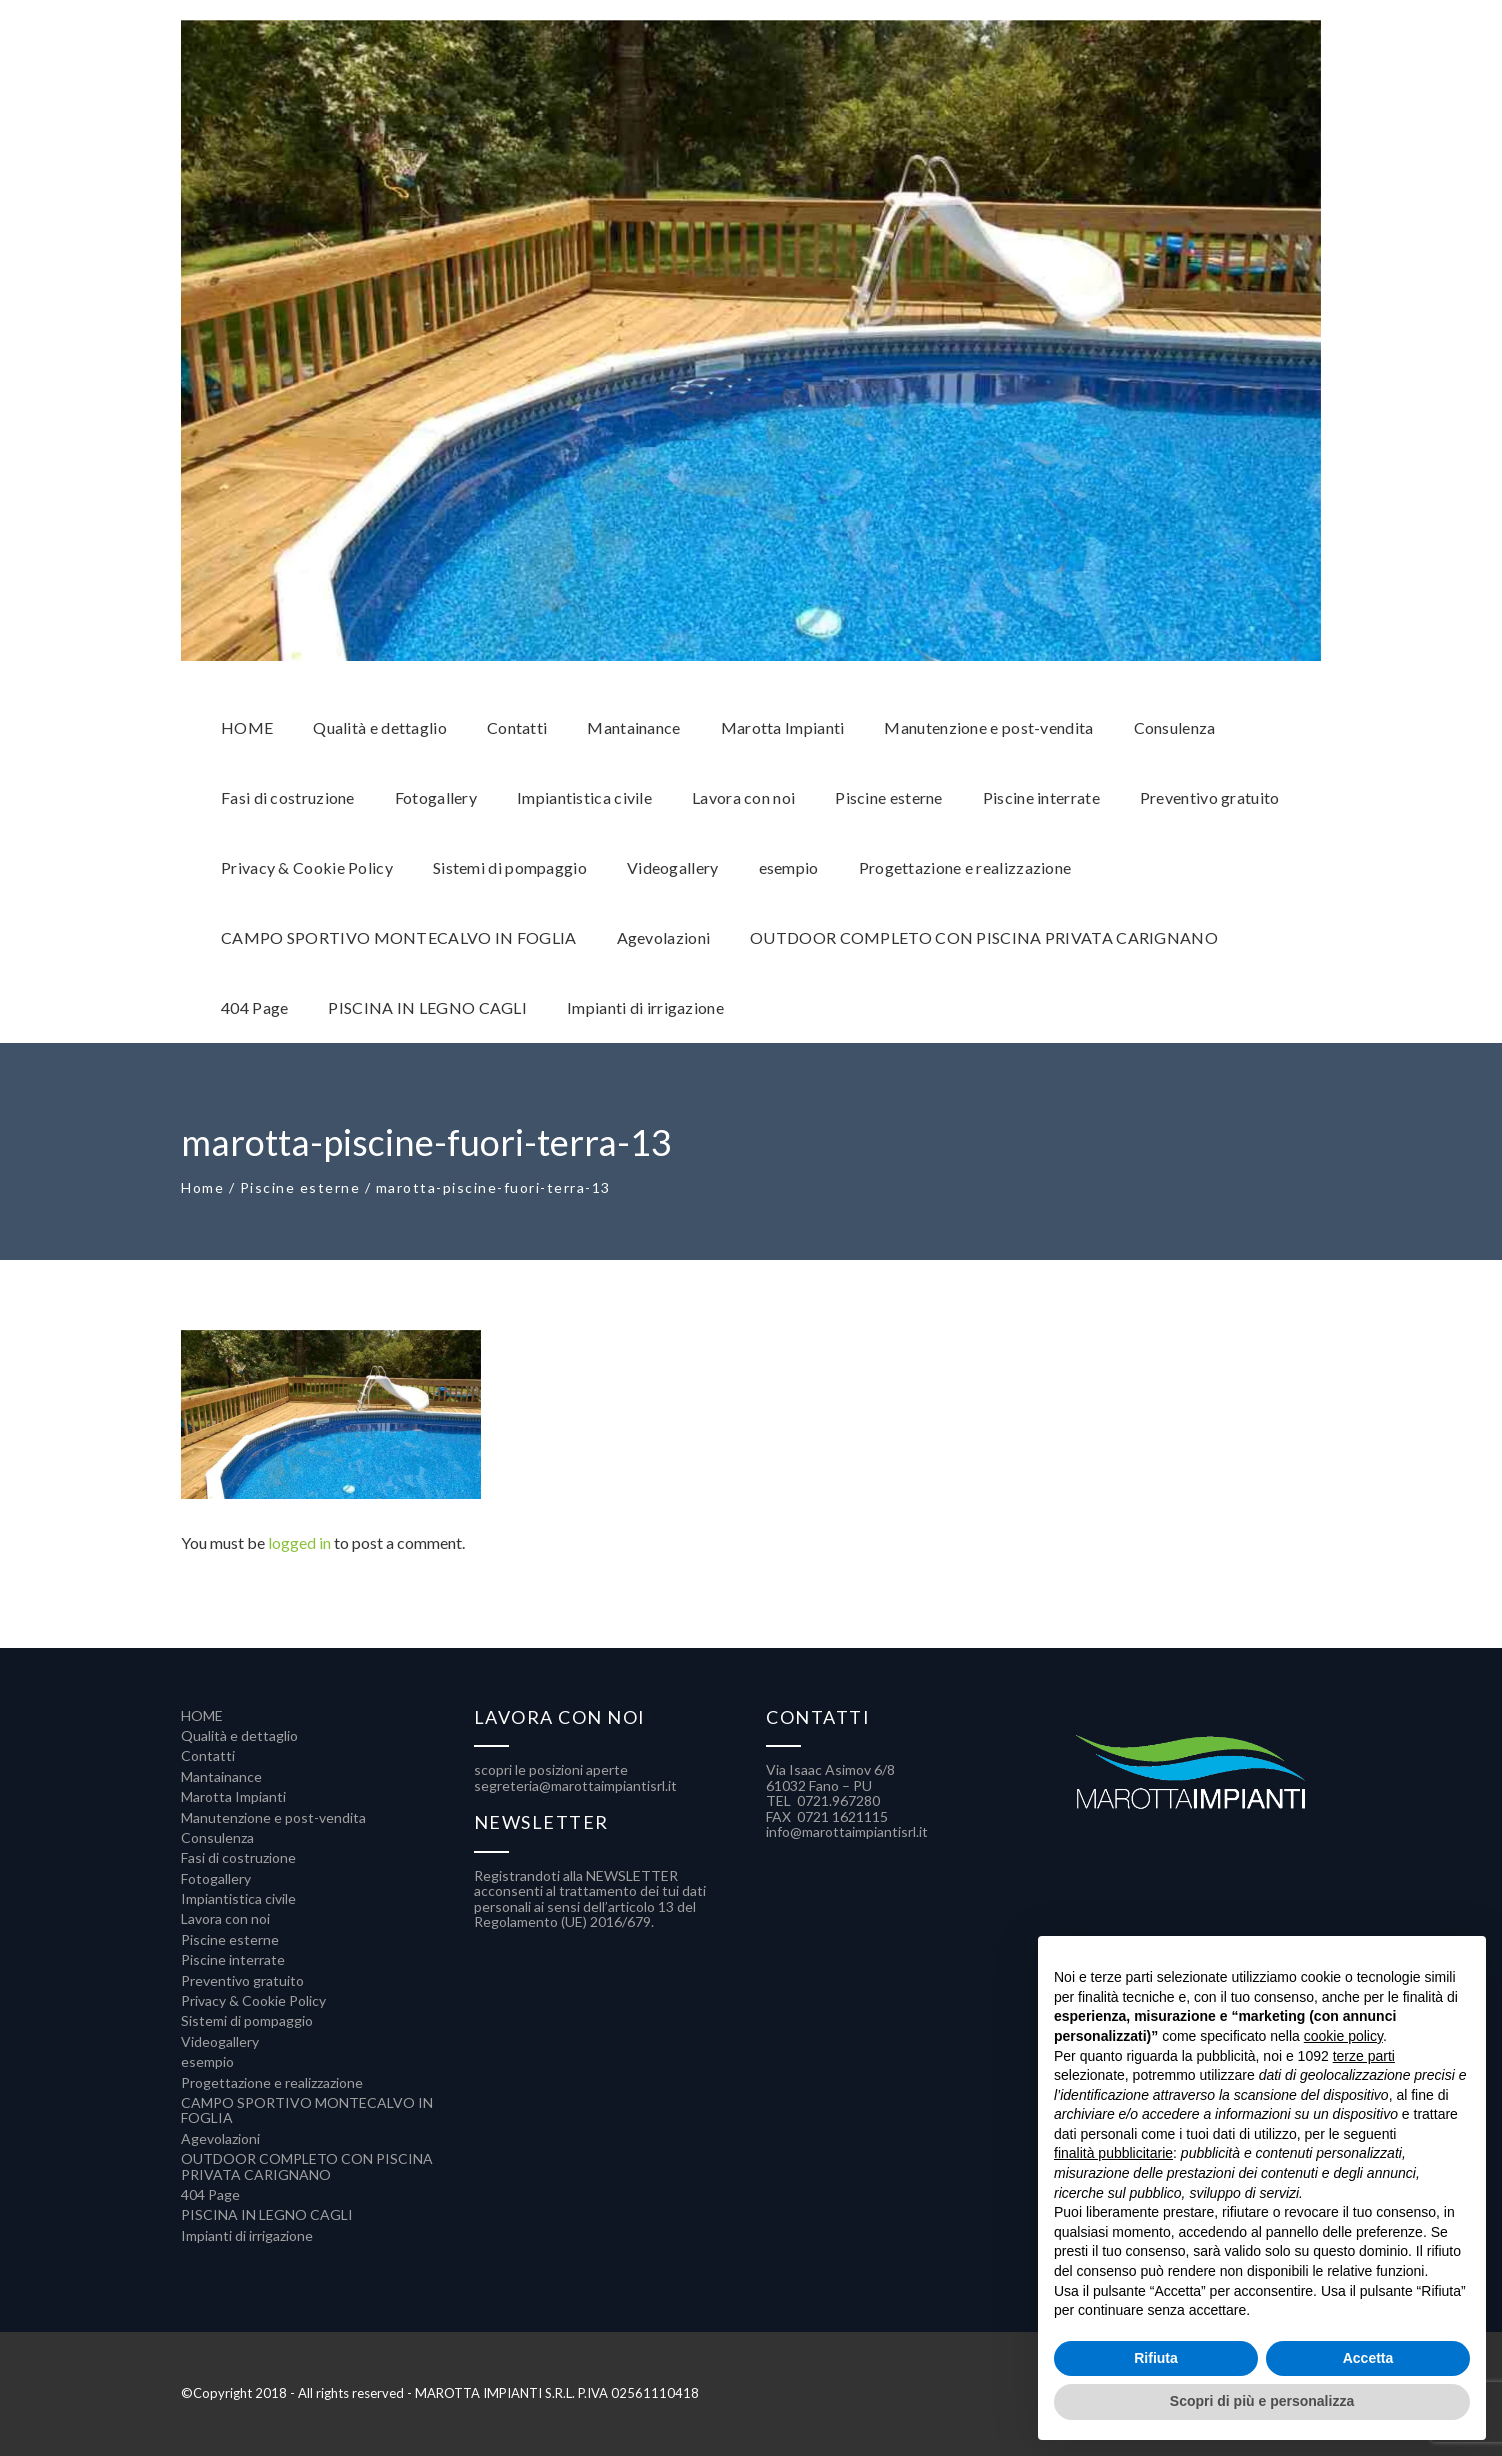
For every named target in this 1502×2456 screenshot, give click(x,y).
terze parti (1364, 2056)
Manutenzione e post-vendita (273, 1817)
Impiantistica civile (238, 1898)
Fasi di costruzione (238, 1857)
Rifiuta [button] (1156, 2358)
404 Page (210, 2194)
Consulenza (217, 1837)
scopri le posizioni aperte (551, 1769)
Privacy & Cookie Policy (253, 2000)
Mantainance (221, 1776)
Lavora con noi (225, 1918)
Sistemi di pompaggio (247, 2020)
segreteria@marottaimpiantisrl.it (575, 1785)
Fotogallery (216, 1878)
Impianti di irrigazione (247, 2235)
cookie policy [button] (1343, 2036)
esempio (207, 2061)
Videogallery (220, 2041)
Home (202, 1187)
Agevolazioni (220, 2138)
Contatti (208, 1755)
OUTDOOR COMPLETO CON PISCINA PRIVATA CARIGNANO (307, 2166)
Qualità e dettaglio (239, 1735)
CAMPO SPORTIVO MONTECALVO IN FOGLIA (307, 2110)
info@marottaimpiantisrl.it (847, 1831)
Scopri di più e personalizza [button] (1262, 2401)
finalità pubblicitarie (1113, 2153)
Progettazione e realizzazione (272, 2082)
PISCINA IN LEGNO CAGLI (267, 2214)
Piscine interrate (233, 1959)
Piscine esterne (300, 1187)
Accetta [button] (1368, 2358)
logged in (299, 1542)
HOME (202, 1715)
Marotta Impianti (233, 1796)
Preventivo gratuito (242, 1980)
